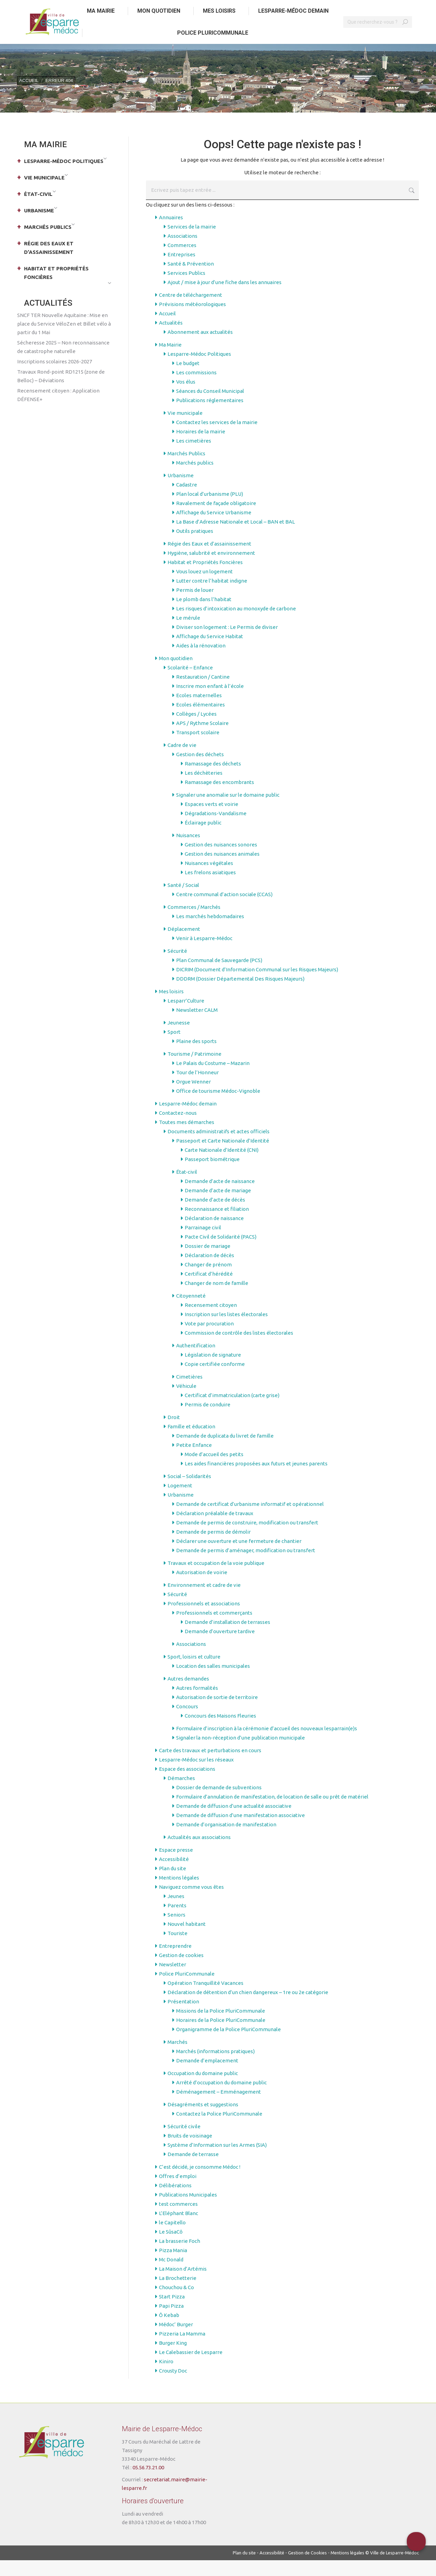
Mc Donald (171, 2275)
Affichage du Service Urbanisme (213, 528)
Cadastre (186, 500)
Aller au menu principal (95, 8)
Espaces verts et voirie (211, 820)
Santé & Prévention (191, 279)
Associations (182, 252)
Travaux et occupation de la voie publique (216, 1579)
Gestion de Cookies (307, 2568)
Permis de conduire (207, 1420)
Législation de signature (213, 1370)
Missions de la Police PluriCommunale (220, 2026)
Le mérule (188, 633)
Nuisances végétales (209, 879)
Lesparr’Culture (186, 1016)
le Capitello (172, 2238)
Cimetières (189, 1392)
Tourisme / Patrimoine (194, 1070)
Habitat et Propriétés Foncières (205, 578)
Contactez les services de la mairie (216, 438)
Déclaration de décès (209, 1271)
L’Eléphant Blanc (178, 2229)
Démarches (181, 1794)
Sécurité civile (184, 2142)
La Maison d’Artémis (183, 2284)
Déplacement (184, 945)
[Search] (377, 38)
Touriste (177, 1949)
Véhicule (186, 1402)
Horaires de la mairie (200, 447)
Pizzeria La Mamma (182, 2349)
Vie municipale (185, 429)
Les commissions (196, 388)
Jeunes (176, 1912)
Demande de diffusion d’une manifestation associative (240, 1831)
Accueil (167, 329)
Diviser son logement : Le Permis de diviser (227, 643)
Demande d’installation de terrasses (227, 1638)
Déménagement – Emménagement (218, 2107)
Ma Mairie (170, 360)
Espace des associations (187, 1785)
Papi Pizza (171, 2322)
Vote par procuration (209, 1339)
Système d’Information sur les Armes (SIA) (217, 2161)
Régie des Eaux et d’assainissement (209, 559)
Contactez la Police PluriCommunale (219, 2129)
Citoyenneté (191, 1311)
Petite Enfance (194, 1461)
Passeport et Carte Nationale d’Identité (222, 1156)
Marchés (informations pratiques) (215, 2067)
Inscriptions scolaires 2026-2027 (54, 377)
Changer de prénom (208, 1280)
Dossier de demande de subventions (219, 1803)
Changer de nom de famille (216, 1299)
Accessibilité (174, 1875)
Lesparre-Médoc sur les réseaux (196, 1775)
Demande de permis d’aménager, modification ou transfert (245, 1566)
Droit (174, 1433)
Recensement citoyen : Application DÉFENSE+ (58, 410)
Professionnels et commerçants (214, 1628)
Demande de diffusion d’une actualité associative (233, 1822)
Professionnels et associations (204, 1619)
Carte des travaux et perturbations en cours (210, 1766)
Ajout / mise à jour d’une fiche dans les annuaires (225, 298)
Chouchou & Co (176, 2303)
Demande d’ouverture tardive (220, 1647)
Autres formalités (197, 1704)
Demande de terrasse (193, 2170)
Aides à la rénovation (201, 661)
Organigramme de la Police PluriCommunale (228, 2045)
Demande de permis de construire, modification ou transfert (247, 1538)
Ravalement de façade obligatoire (216, 519)
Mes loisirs (171, 1007)
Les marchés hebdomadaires (210, 932)
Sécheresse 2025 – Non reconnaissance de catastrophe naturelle (63, 362)
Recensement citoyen (211, 1321)
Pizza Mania (173, 2266)
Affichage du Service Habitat (209, 652)
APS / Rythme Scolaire (202, 739)
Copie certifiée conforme (215, 1380)
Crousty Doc (173, 2386)
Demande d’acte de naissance (220, 1197)
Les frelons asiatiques (210, 888)
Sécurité (177, 967)
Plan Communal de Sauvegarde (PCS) (219, 976)
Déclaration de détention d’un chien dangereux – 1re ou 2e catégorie (248, 2008)
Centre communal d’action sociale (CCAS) (224, 910)
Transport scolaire (197, 748)
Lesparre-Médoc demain (188, 1119)
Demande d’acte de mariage (218, 1206)
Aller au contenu (39, 8)
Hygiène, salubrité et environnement (211, 569)
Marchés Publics (186, 469)
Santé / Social (183, 901)
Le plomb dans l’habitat (203, 615)
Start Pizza (172, 2312)
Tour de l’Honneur (197, 1088)
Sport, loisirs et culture (194, 1672)
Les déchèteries (203, 789)
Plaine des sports (196, 1057)
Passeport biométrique (212, 1175)
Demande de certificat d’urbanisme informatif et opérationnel (250, 1520)
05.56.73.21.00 (148, 2483)
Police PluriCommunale (187, 1989)
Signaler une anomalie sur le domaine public (227, 810)
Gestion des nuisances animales (222, 870)
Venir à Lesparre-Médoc (204, 954)
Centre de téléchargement (190, 311)
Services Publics (186, 289)
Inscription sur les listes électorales (226, 1330)
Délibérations (175, 2201)
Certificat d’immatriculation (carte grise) (232, 1411)
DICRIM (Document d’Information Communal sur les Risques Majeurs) (257, 985)
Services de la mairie (192, 242)
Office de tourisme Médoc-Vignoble (218, 1107)
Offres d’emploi (177, 2192)
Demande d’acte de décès (215, 1215)
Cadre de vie (182, 761)
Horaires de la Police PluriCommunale (220, 2036)
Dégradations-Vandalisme (215, 829)
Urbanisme (181, 491)
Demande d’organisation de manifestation (226, 1840)
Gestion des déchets (200, 770)
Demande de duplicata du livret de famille (225, 1451)
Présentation (183, 2017)
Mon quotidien (176, 674)
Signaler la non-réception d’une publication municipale (240, 1753)
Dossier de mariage (207, 1262)
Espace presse (176, 1866)
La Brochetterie (177, 2294)
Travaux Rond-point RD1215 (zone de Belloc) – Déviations (61, 392)
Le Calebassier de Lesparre (190, 2368)
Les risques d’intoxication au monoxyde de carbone (236, 624)
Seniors (176, 1930)
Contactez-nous (178, 1129)
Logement (180, 1501)
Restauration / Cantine (203, 692)
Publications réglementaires (209, 416)
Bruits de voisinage (190, 2151)
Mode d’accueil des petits (214, 1470)
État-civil (186, 1188)
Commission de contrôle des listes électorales (239, 1348)
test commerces (178, 2220)
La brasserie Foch (179, 2257)
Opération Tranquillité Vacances (205, 1999)
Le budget (187, 379)
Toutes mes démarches (186, 1138)
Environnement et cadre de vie (204, 1601)
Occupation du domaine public (203, 2089)
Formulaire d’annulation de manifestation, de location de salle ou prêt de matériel (272, 1812)
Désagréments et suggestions (203, 2120)
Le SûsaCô (171, 2247)
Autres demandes (188, 1694)
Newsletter (172, 1980)
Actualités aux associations (199, 1853)
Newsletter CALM (197, 1026)
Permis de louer (195, 606)
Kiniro (166, 2377)
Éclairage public (203, 838)
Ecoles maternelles (199, 711)
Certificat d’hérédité (209, 1289)
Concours (187, 1722)
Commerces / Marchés (194, 923)
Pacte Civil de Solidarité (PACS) (220, 1252)
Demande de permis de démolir (213, 1547)
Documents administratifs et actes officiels (218, 1147)
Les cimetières (193, 456)
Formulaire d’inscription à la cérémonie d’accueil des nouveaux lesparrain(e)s (266, 1744)
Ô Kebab (169, 2331)
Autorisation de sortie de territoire (217, 1713)
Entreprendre (175, 1962)
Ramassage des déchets (213, 779)
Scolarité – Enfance (190, 683)
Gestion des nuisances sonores (221, 860)
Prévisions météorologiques (192, 320)
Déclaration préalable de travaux (214, 1529)
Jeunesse (179, 1038)
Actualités (171, 338)
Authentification (195, 1361)
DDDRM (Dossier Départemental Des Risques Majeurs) (240, 994)
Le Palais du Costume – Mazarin (213, 1079)
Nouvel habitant (187, 1940)
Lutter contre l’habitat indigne (211, 596)
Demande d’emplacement (207, 2076)
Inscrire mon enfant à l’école (210, 702)
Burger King (173, 2359)
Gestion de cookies (181, 1971)
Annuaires (171, 233)
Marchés (177, 2058)
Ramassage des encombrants (219, 798)
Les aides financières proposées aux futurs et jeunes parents (256, 1479)
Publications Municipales (188, 2210)
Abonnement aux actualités (200, 348)
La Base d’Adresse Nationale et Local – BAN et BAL (235, 537)
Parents (177, 1921)
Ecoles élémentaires (200, 720)
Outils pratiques (194, 547)
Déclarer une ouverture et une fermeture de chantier (238, 1557)
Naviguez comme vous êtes (191, 1903)
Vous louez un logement (204, 587)
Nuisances (188, 851)
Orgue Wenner (193, 1097)
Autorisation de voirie (201, 1588)
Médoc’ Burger (176, 2340)
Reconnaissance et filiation (217, 1225)
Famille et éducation (191, 1442)
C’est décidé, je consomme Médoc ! (199, 2183)
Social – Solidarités (189, 1492)
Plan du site (172, 1884)
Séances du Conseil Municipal (210, 407)
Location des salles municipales (213, 1682)
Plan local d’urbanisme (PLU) (209, 510)
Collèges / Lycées (196, 730)
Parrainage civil (203, 1243)
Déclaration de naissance (214, 1234)
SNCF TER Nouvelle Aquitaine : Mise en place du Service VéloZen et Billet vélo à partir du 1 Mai (64, 339)
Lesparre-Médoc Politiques (199, 370)
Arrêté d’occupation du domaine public (221, 2098)
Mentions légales (179, 1893)
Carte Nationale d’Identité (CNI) (222, 1166)
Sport (174, 1048)
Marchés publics (195, 478)
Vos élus (185, 397)
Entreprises (181, 270)
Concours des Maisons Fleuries (220, 1731)
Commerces (182, 261)
